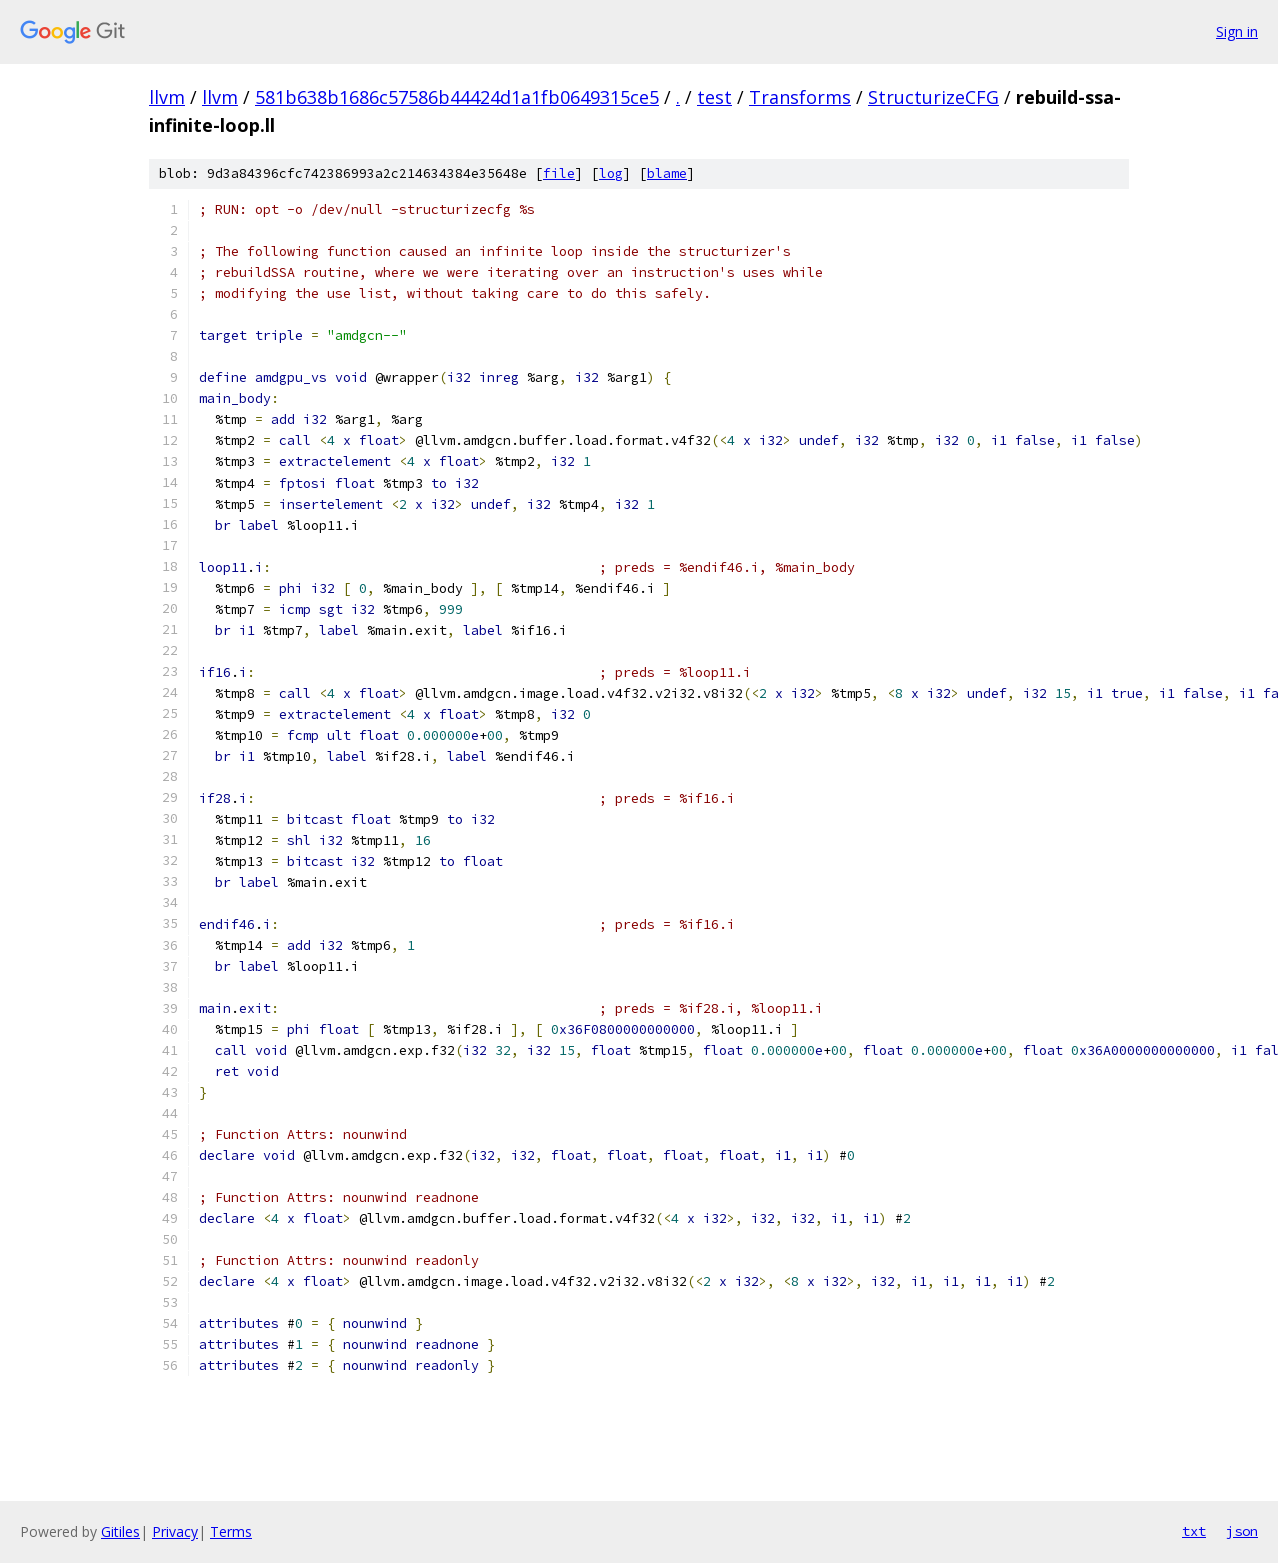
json (1242, 1531)
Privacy (175, 1531)
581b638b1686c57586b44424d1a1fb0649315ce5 (457, 97)
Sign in (1237, 31)
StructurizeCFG (933, 97)
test (714, 97)
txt (1194, 1531)
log (611, 173)
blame (667, 173)
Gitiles (120, 1531)
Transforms (800, 97)
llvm (167, 97)
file (559, 173)
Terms (231, 1531)
